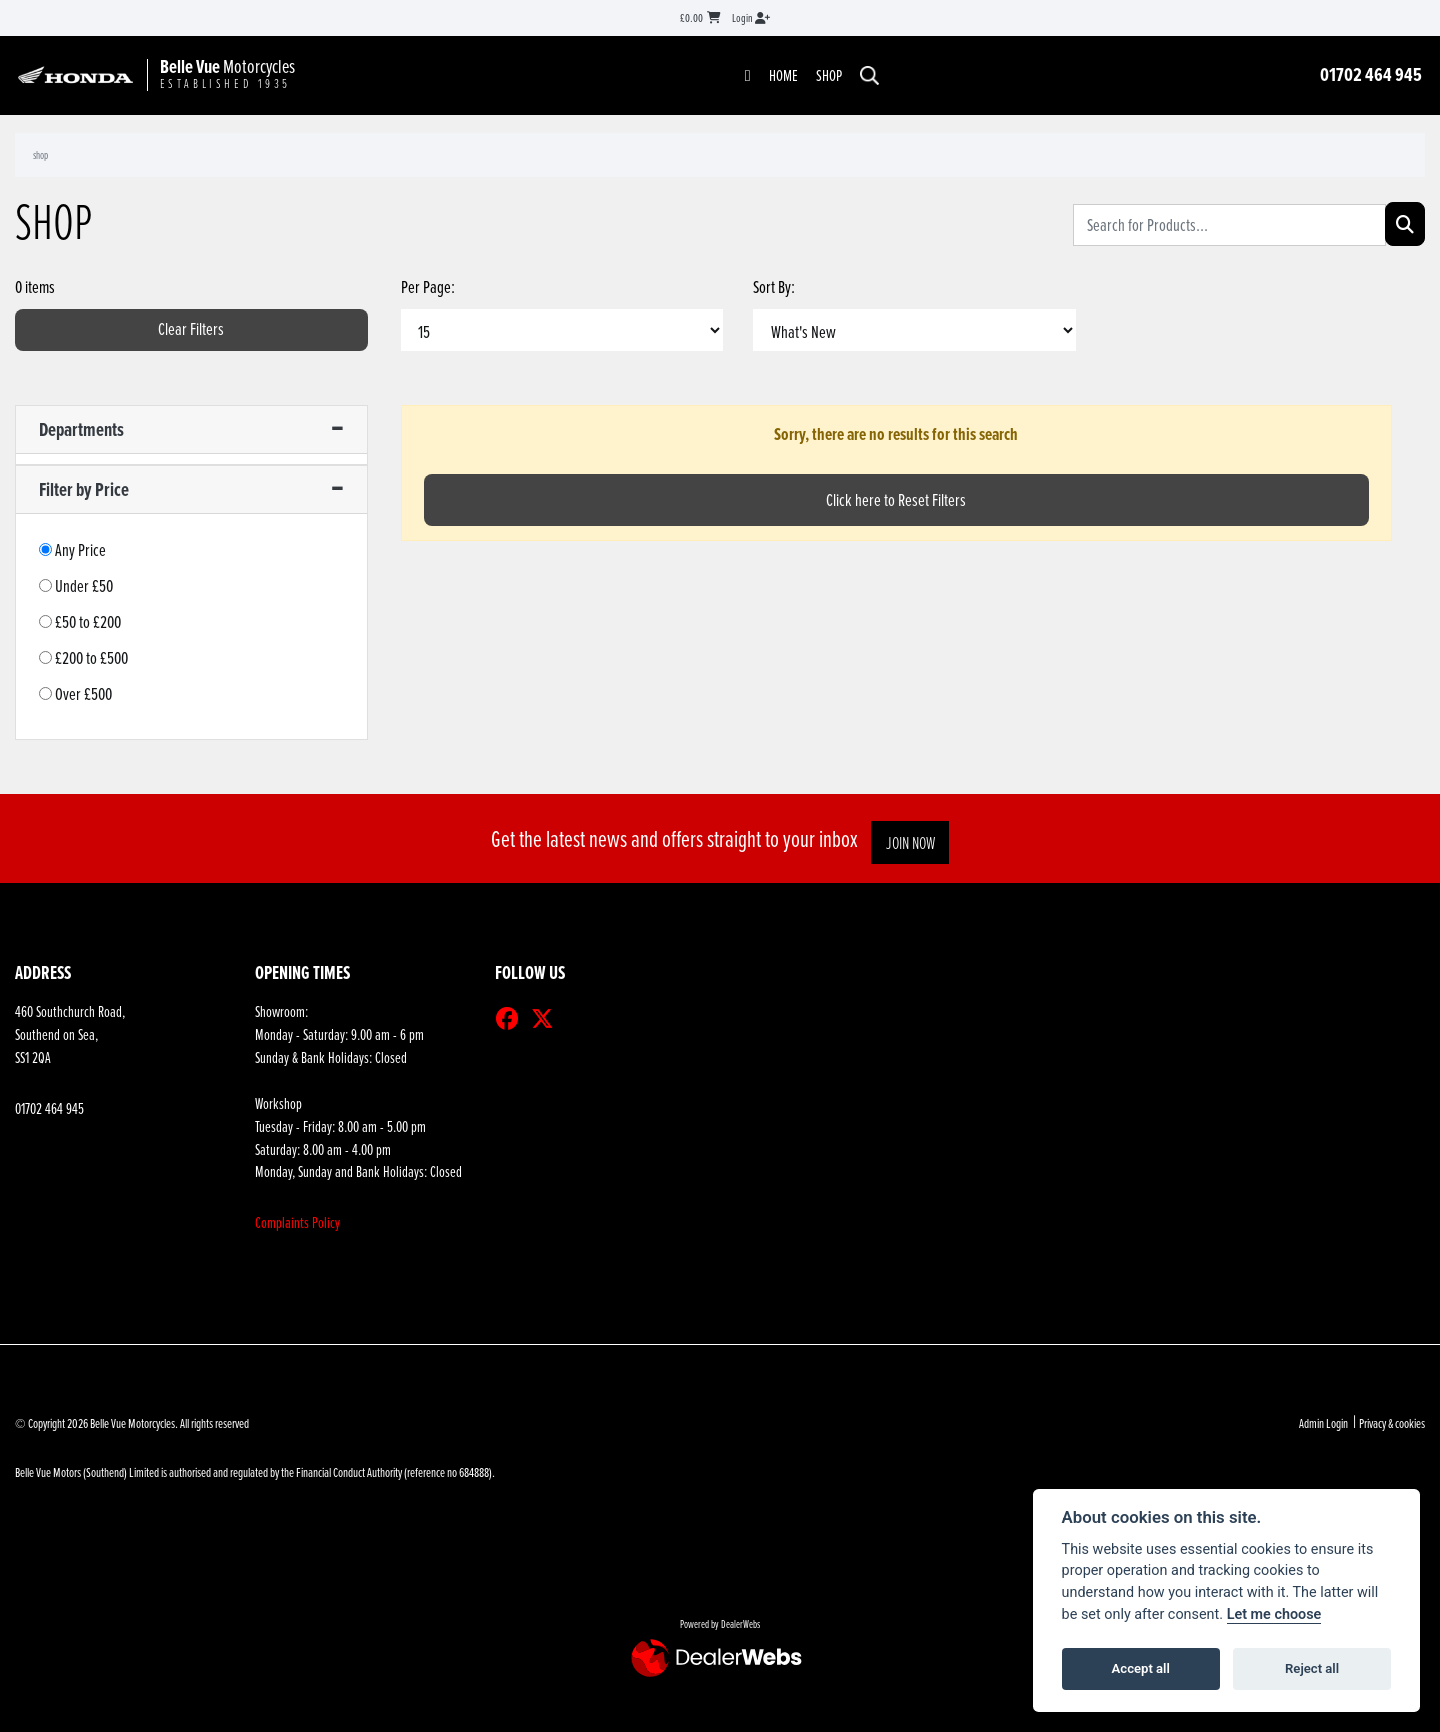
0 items (35, 286)
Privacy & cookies (1392, 1423)
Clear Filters (191, 328)
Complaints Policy (297, 1222)
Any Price (80, 549)
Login (751, 17)
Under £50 (84, 585)
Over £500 (83, 693)
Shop (829, 75)
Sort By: (774, 286)
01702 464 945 (1371, 74)
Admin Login (1323, 1423)
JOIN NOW (914, 842)
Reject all (1312, 1668)
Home (783, 75)
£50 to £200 (88, 621)
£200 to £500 (91, 657)
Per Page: (428, 286)
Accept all (1141, 1668)
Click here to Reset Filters (896, 499)
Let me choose (1274, 1614)
